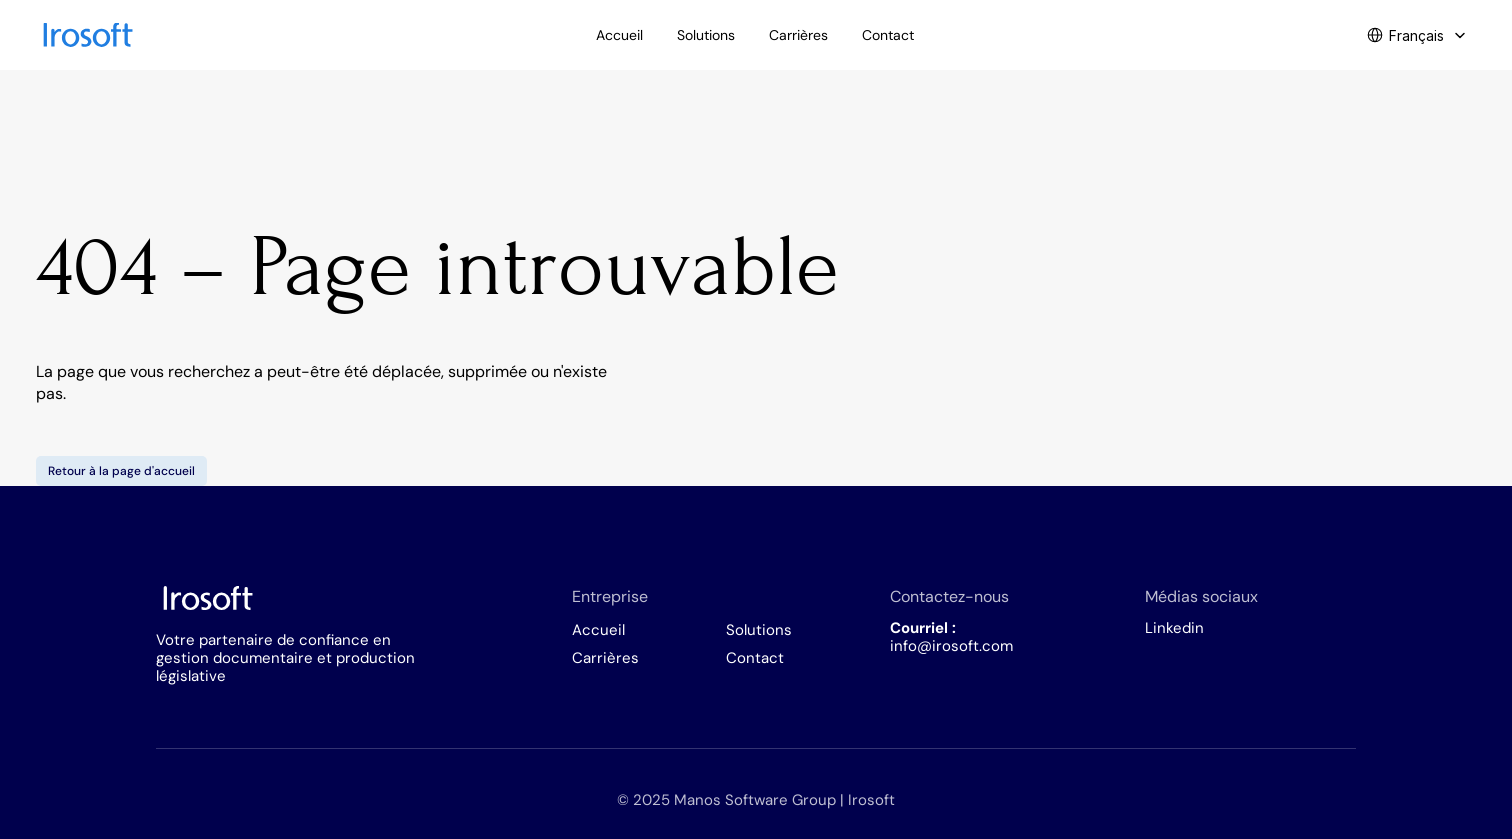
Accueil (598, 630)
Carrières (605, 658)
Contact (755, 658)
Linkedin (1174, 628)
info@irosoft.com (951, 646)
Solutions (759, 630)
